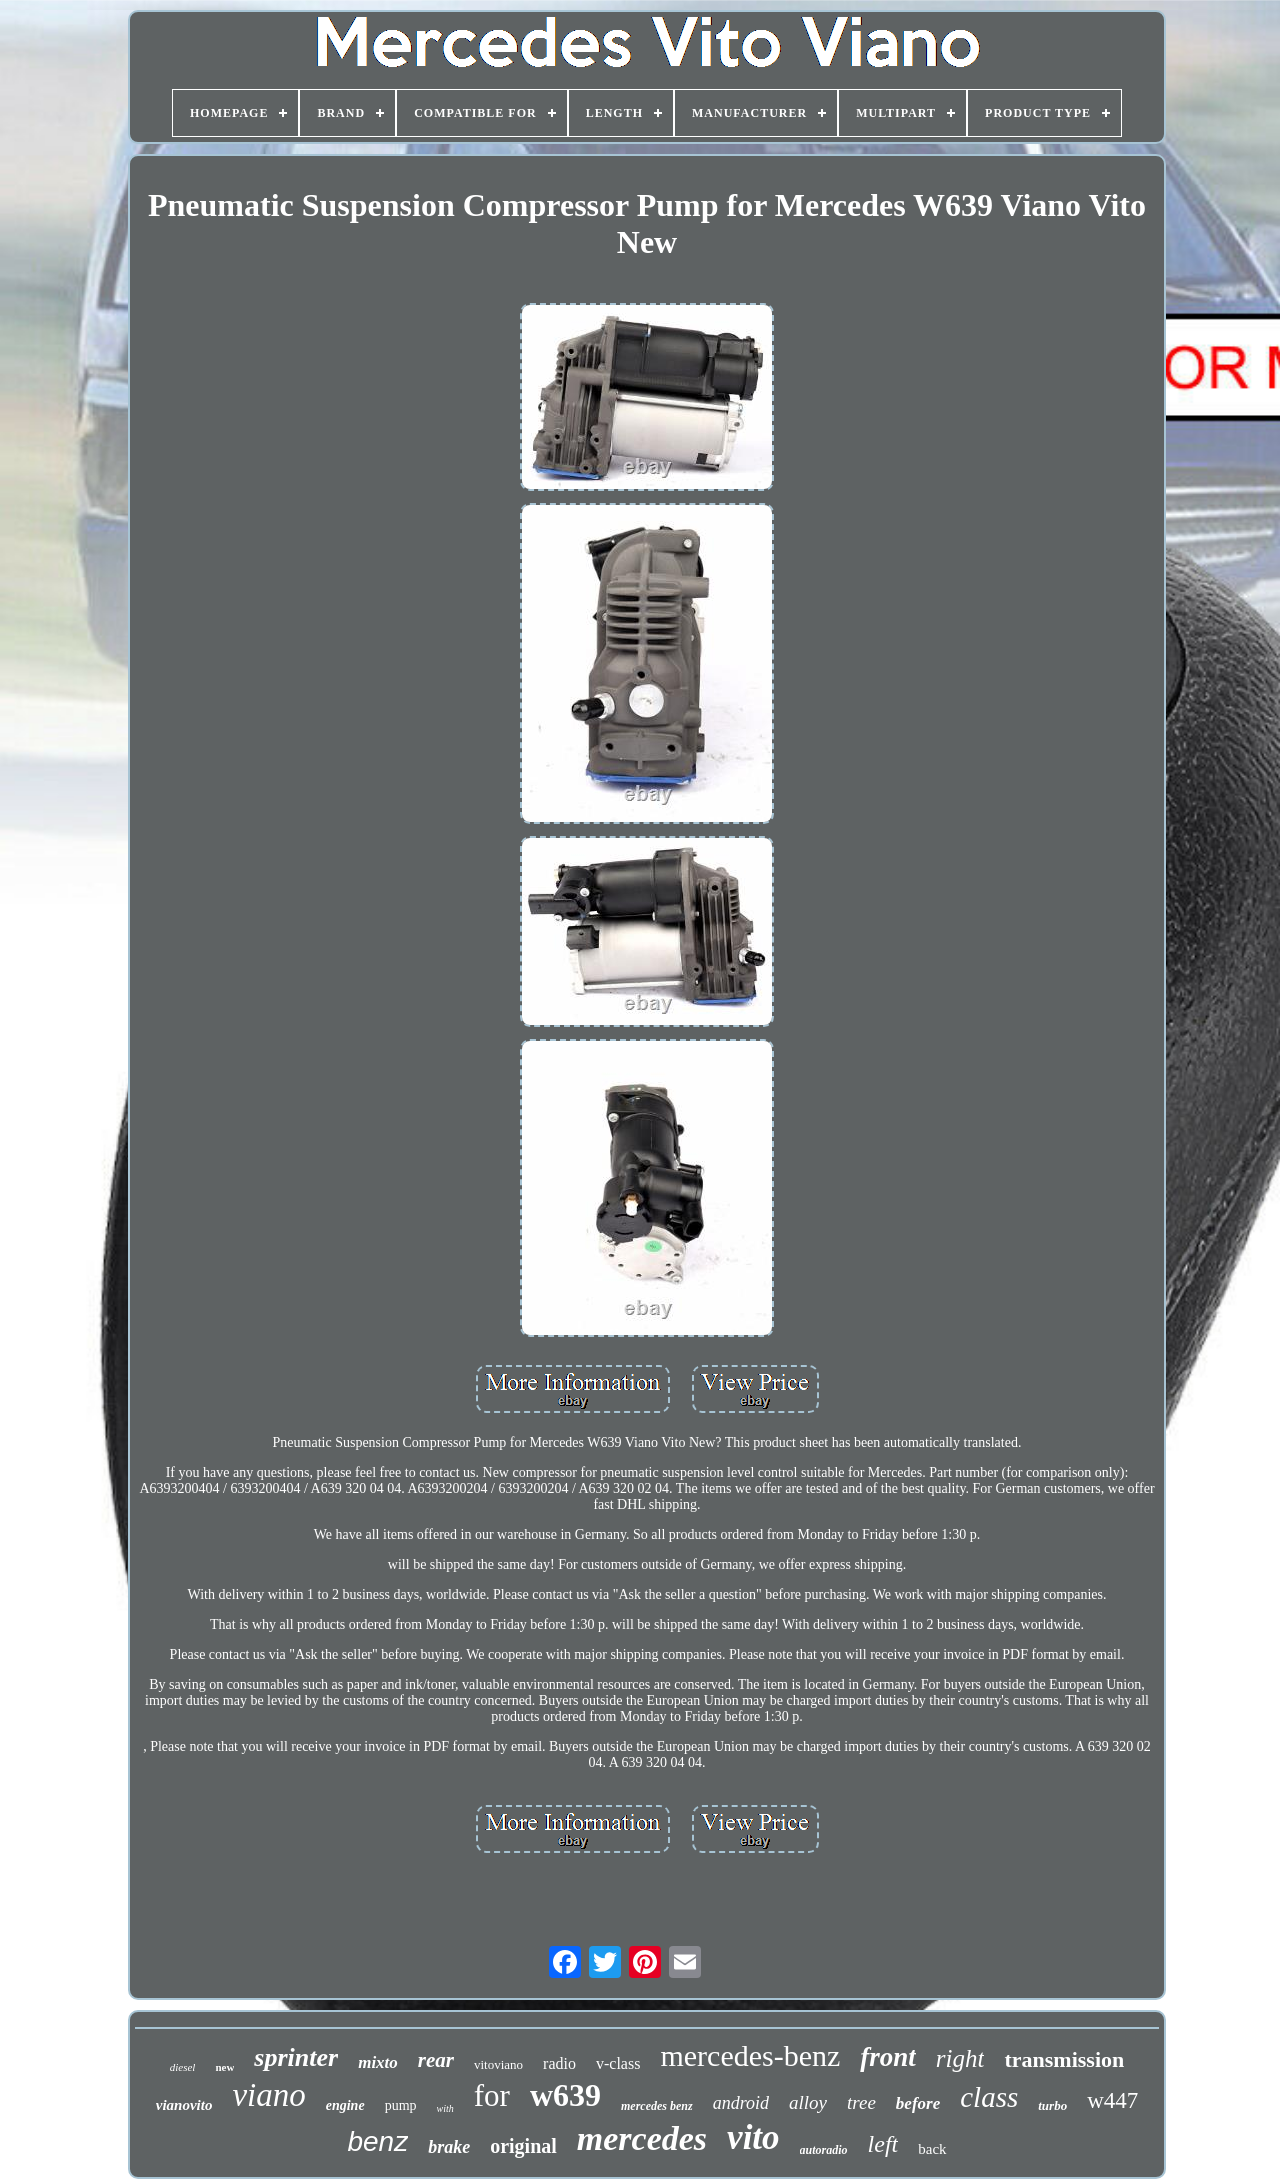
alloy (808, 2102)
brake (449, 2147)
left (883, 2144)
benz (377, 2141)
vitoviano (498, 2064)
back (932, 2149)
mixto (378, 2062)
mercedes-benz (750, 2055)
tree (861, 2102)
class (989, 2097)
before (918, 2103)
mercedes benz (657, 2106)
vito (753, 2137)
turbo (1052, 2105)
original (523, 2146)
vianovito (184, 2105)
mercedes (642, 2138)
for (492, 2095)
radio (559, 2063)
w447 (1112, 2100)
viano (268, 2095)
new (224, 2067)
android (741, 2103)
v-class (618, 2063)
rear (436, 2060)
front (888, 2057)
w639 (565, 2095)
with (445, 2108)
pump (401, 2105)
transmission (1064, 2059)
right (960, 2058)
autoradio (824, 2150)
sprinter (296, 2057)
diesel (183, 2067)
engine (345, 2105)
